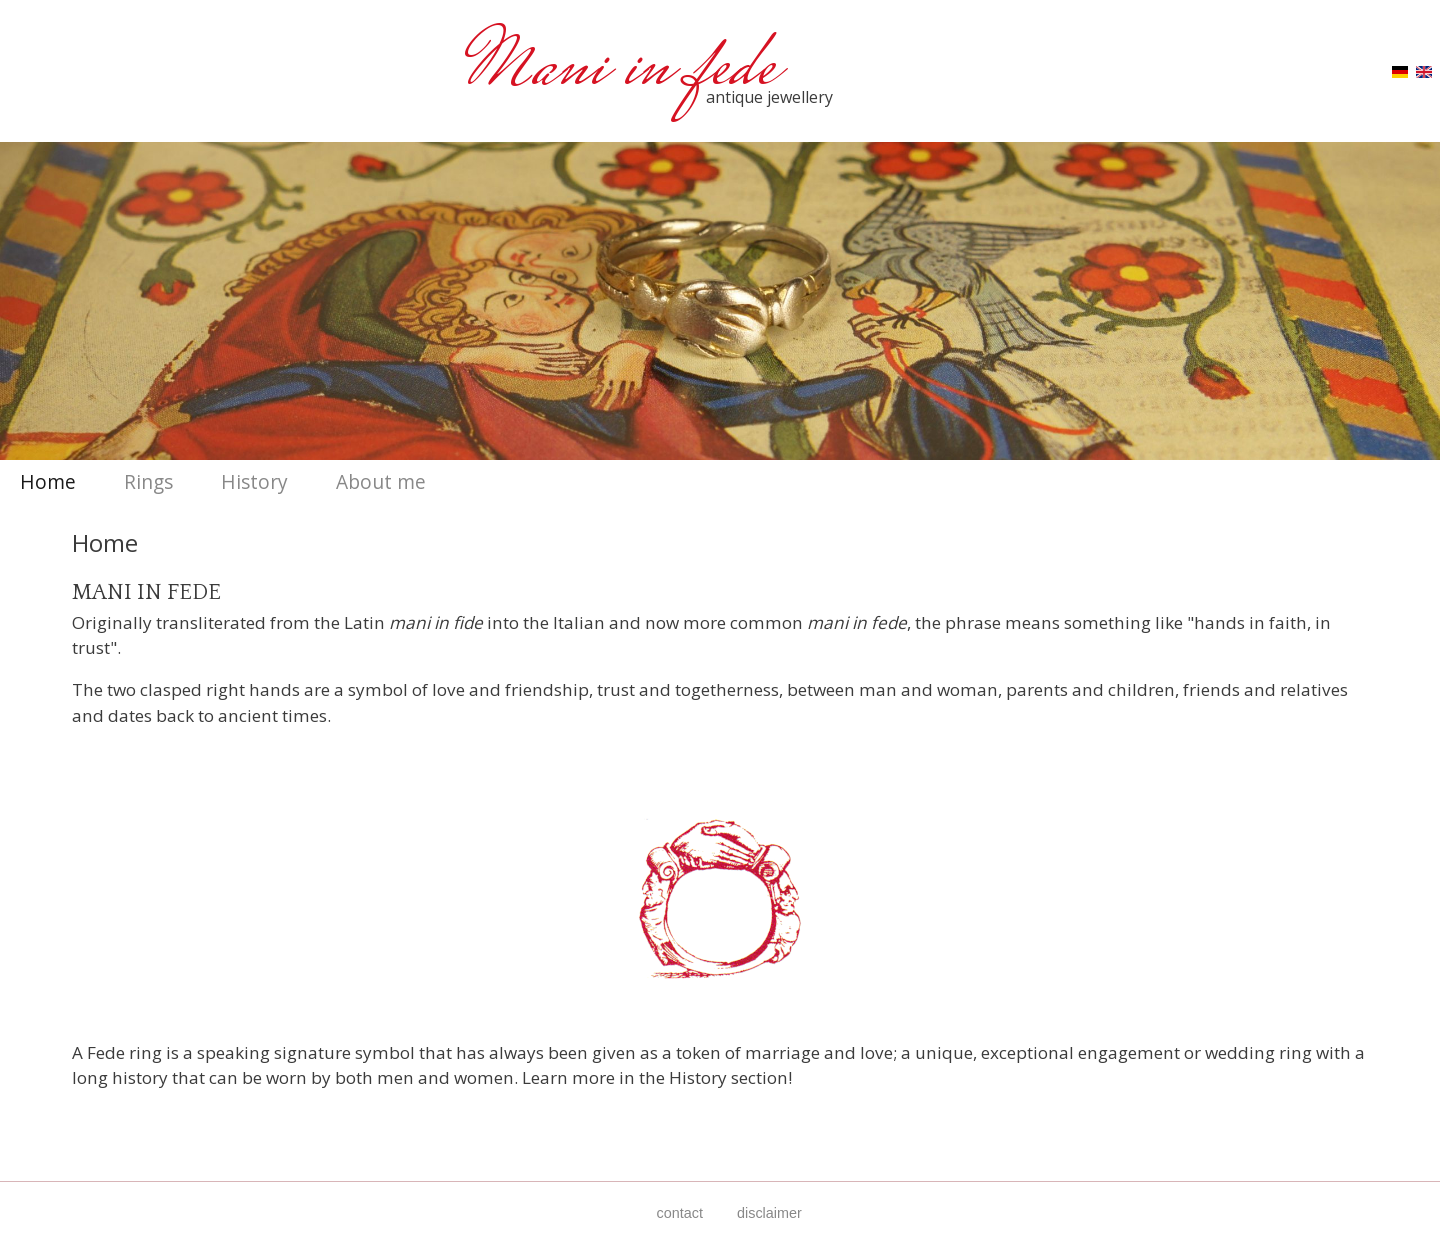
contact (680, 1213)
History (254, 481)
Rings (148, 481)
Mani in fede (629, 71)
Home (48, 481)
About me (381, 481)
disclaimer (769, 1213)
